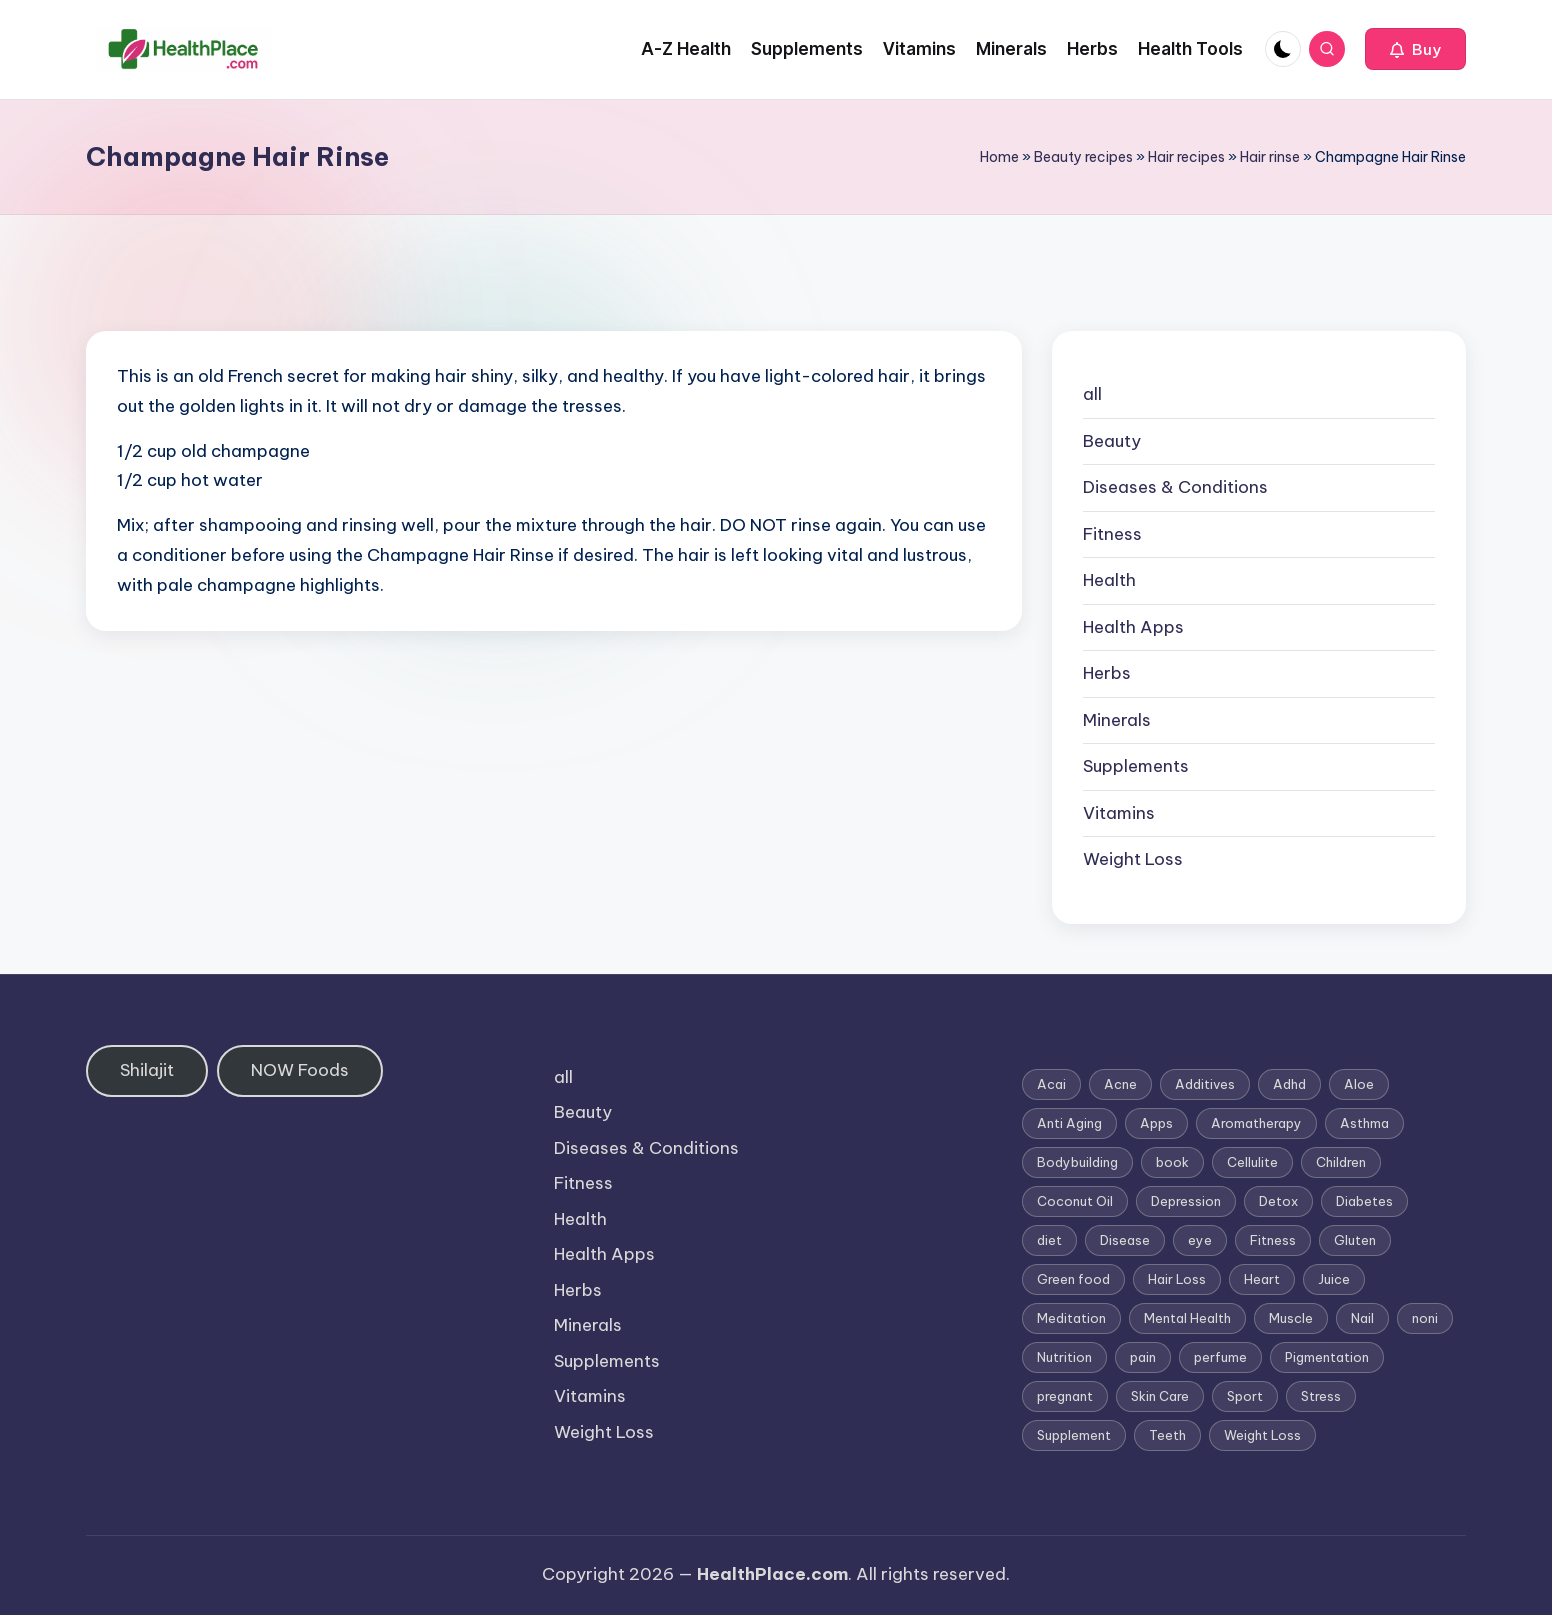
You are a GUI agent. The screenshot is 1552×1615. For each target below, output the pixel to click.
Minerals (1117, 720)
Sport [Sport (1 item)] (1245, 1396)
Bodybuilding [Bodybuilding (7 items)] (1077, 1162)
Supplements (1136, 766)
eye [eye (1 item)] (1200, 1240)
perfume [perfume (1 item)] (1220, 1357)
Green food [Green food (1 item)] (1073, 1279)
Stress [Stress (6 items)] (1321, 1396)
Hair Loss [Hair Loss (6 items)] (1177, 1279)
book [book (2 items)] (1172, 1162)
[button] (1415, 49)
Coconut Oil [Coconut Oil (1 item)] (1075, 1201)
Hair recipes (1186, 157)
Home (999, 157)
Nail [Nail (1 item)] (1362, 1318)
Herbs (1107, 673)
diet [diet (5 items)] (1049, 1240)
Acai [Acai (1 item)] (1051, 1084)
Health (1109, 580)
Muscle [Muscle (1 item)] (1291, 1318)
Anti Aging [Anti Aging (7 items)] (1069, 1123)
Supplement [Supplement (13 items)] (1074, 1435)
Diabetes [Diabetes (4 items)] (1364, 1201)
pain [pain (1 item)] (1143, 1357)
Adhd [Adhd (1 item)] (1289, 1084)
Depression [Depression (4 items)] (1186, 1201)
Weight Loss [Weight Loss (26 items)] (1262, 1435)
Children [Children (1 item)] (1341, 1162)
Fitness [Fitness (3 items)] (1273, 1240)
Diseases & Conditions (1175, 487)
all (1092, 394)
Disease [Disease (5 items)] (1125, 1240)
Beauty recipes (1083, 157)
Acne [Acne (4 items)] (1120, 1084)
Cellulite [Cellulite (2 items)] (1252, 1162)
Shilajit (147, 1070)
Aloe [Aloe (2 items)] (1359, 1084)
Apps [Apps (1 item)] (1156, 1123)
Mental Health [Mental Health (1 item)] (1187, 1318)
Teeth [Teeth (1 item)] (1167, 1435)
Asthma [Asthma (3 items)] (1364, 1123)
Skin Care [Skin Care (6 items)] (1160, 1396)
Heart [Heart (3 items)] (1262, 1279)
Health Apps (1133, 627)
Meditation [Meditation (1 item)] (1071, 1318)
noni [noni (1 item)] (1425, 1318)
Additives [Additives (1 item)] (1205, 1084)
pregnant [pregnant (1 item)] (1065, 1396)
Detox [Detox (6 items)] (1278, 1201)
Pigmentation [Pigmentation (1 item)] (1327, 1357)
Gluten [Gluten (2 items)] (1355, 1240)
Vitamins (1119, 813)
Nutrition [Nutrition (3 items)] (1064, 1357)
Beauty (1112, 441)
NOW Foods (300, 1070)
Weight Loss (1133, 859)
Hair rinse (1270, 157)
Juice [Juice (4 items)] (1334, 1279)
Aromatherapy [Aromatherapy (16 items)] (1256, 1123)
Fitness (1112, 534)
